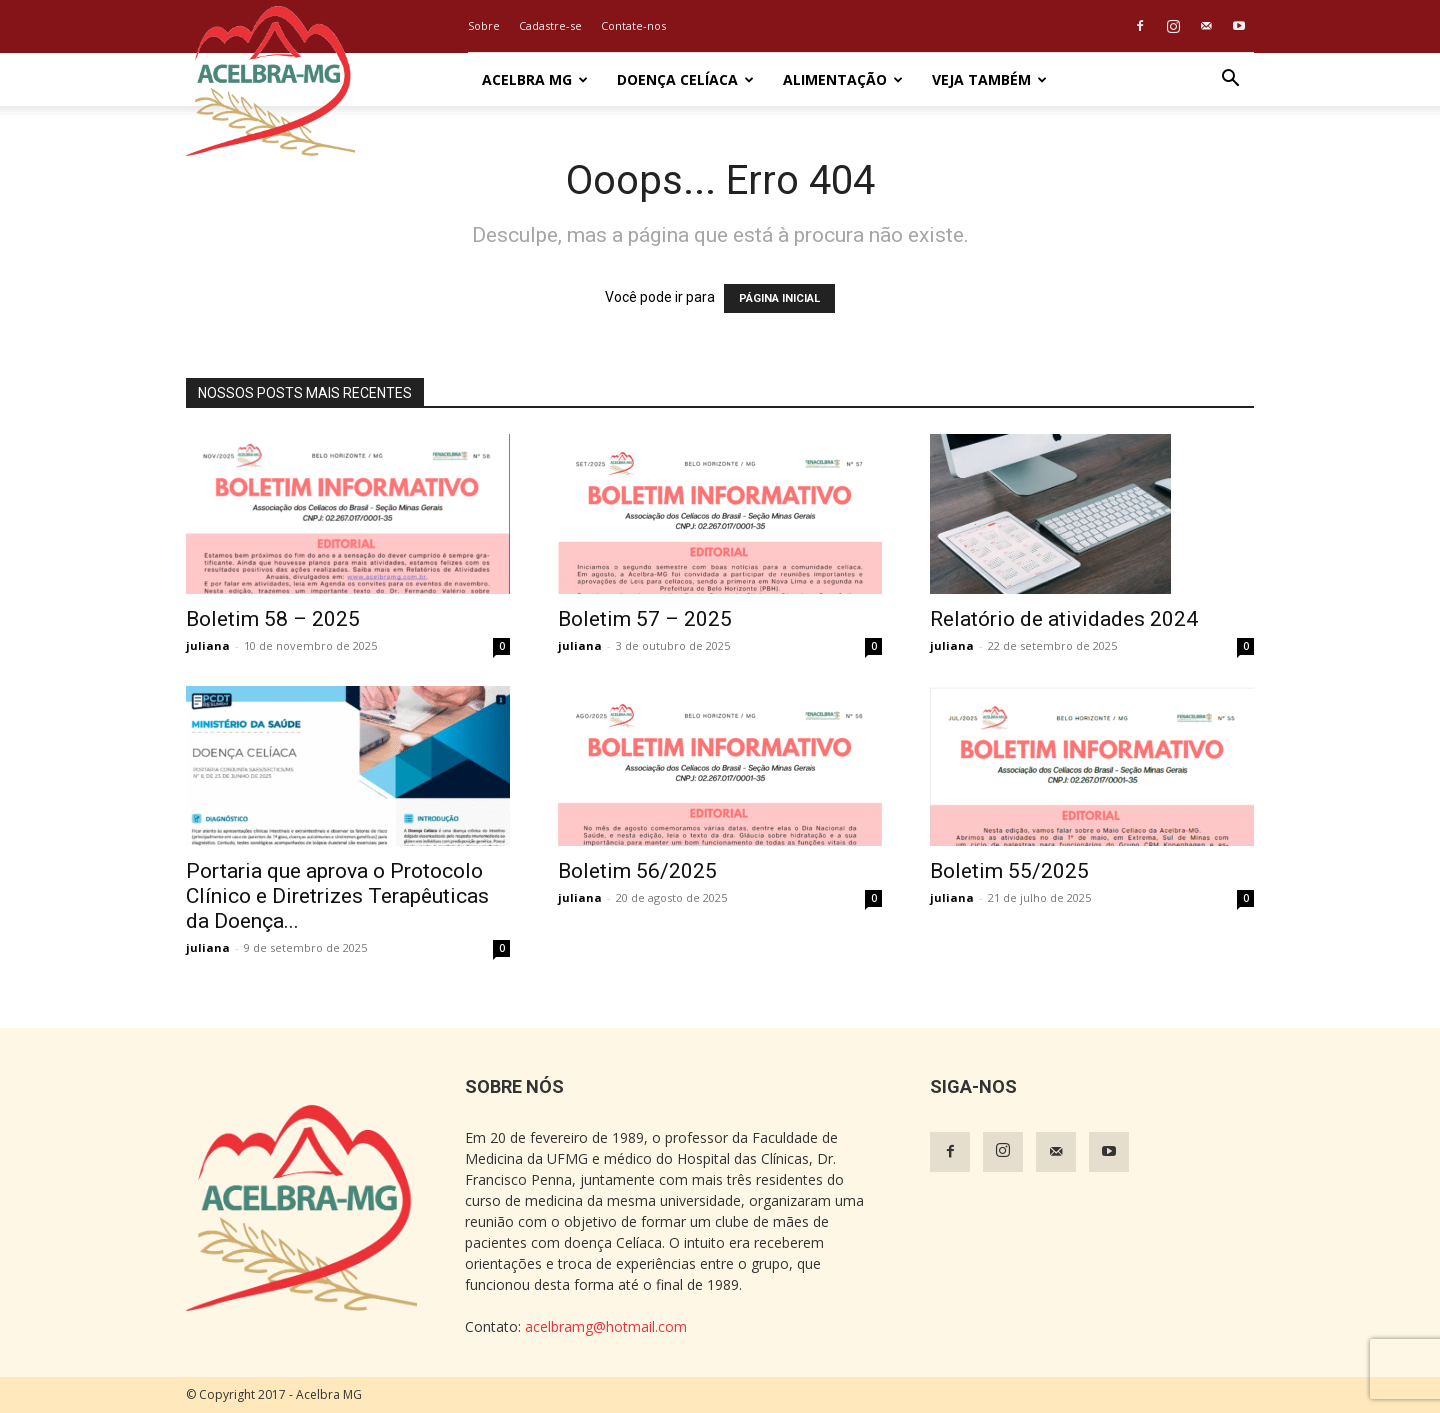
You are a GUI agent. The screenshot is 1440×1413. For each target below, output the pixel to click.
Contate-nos (633, 25)
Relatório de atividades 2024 (1064, 619)
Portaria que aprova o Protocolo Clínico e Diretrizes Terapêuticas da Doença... (337, 896)
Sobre (484, 25)
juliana (208, 645)
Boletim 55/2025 (1009, 871)
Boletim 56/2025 (637, 871)
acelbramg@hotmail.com (606, 1326)
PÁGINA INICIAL (779, 298)
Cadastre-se (550, 25)
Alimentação (843, 79)
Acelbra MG (535, 79)
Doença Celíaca (685, 79)
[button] (1230, 80)
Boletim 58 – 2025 (273, 619)
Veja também (989, 79)
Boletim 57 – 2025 (645, 619)
